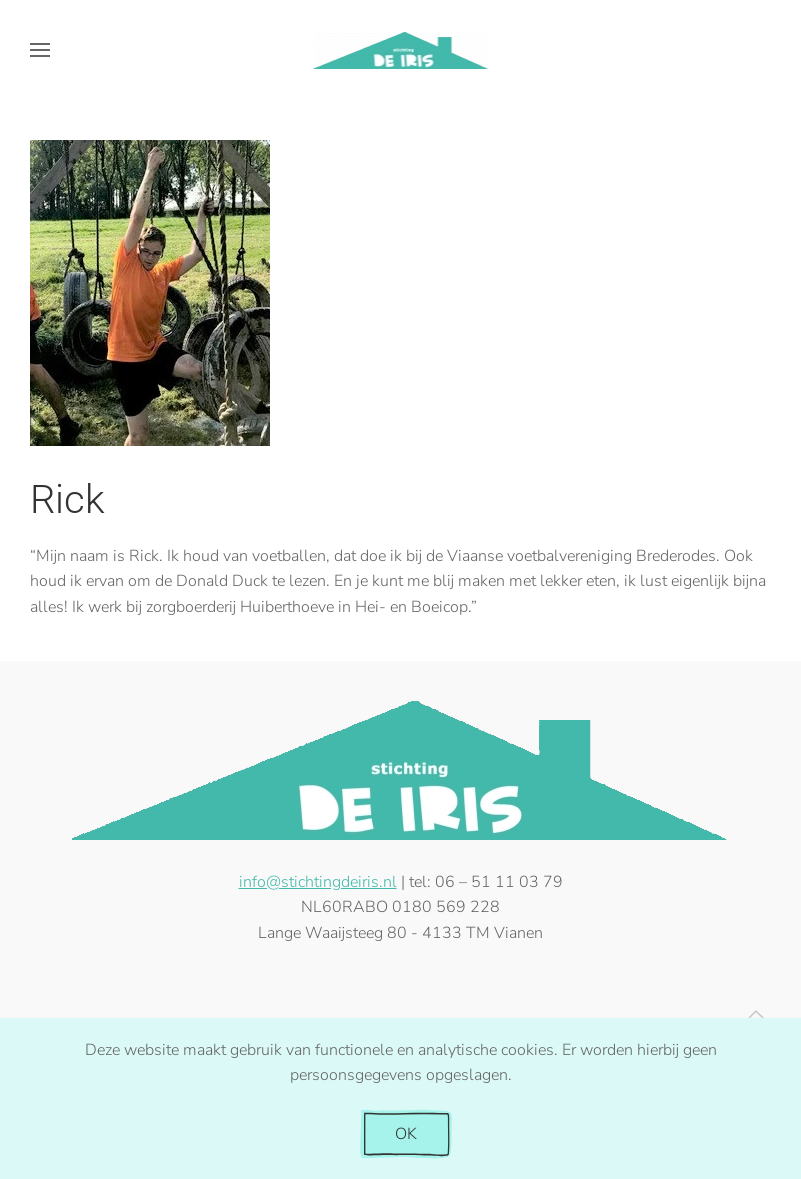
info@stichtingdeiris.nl (318, 882)
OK (406, 1134)
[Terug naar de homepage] (400, 50)
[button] (40, 50)
